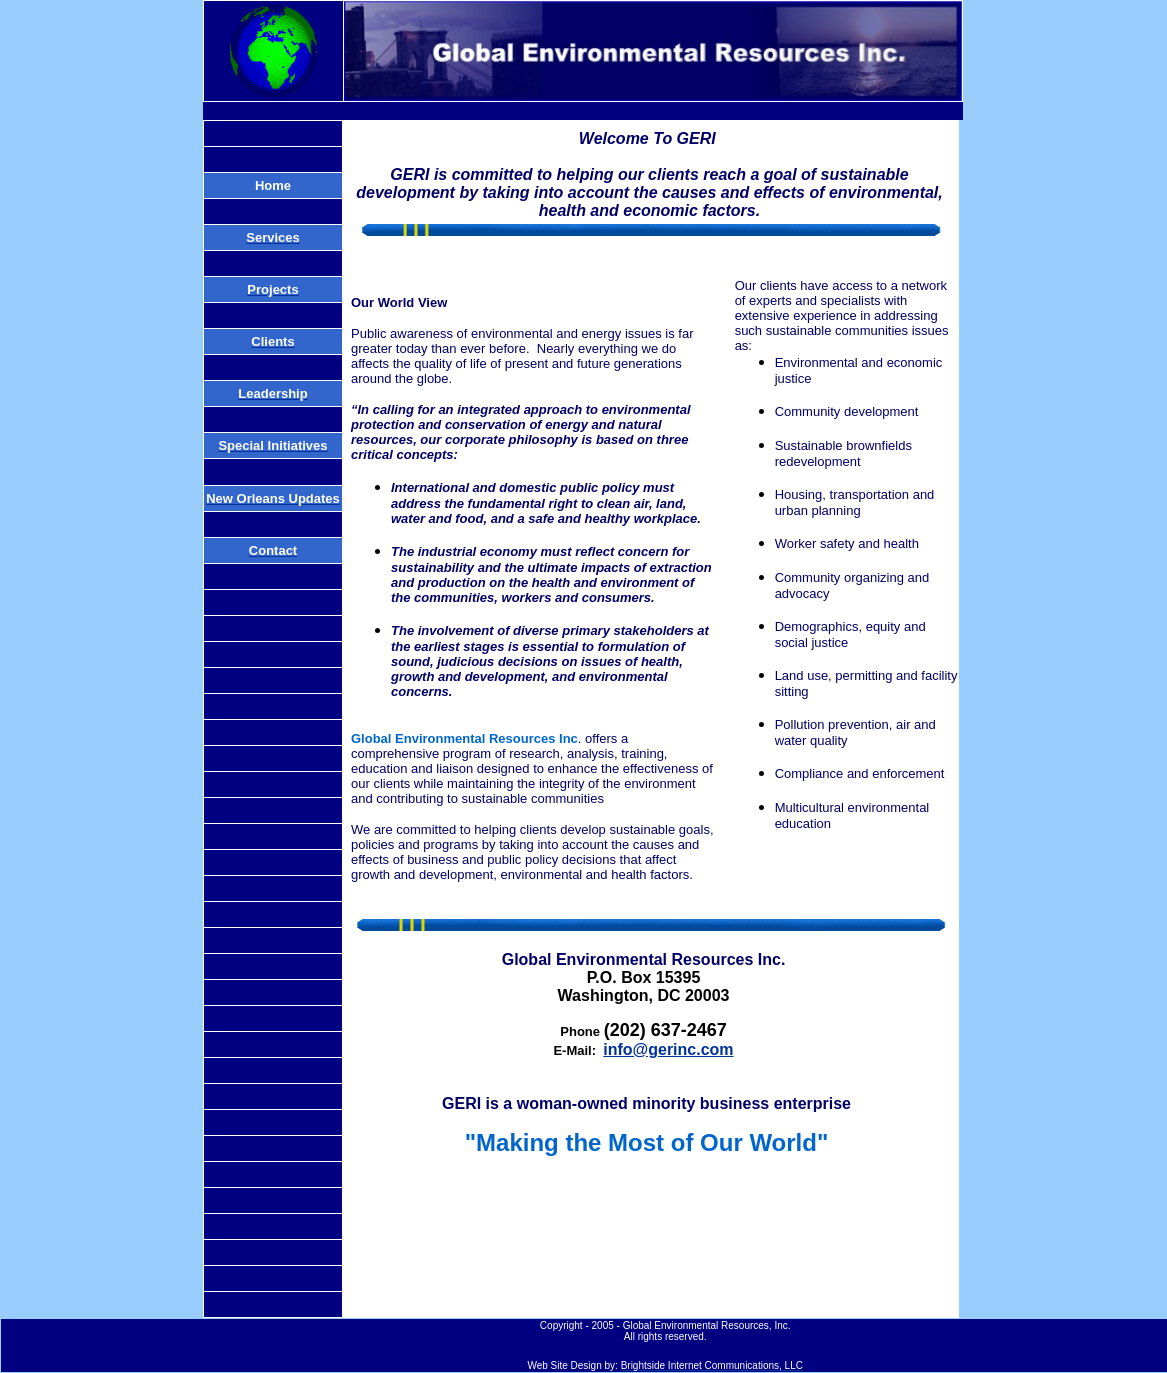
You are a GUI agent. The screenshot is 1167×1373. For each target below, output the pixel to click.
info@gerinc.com (668, 1049)
